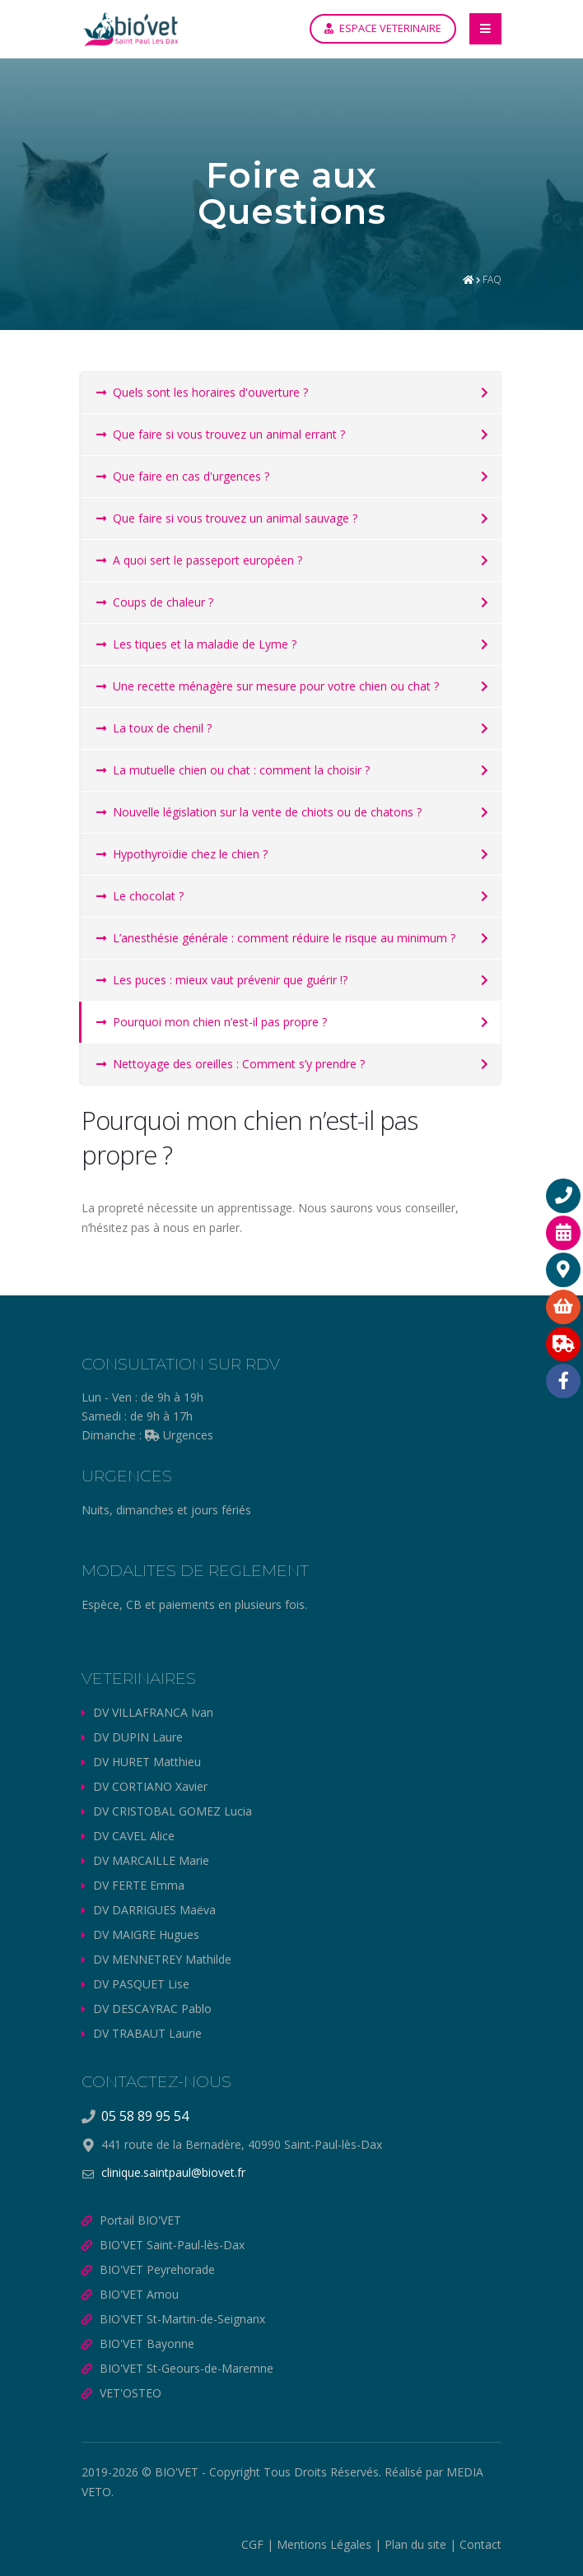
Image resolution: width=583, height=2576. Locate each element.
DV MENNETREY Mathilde (162, 1959)
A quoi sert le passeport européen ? (199, 560)
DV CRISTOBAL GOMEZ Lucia (172, 1811)
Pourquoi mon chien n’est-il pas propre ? (211, 1022)
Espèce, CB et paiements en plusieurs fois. (194, 1604)
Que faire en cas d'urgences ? (182, 476)
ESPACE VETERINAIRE (382, 28)
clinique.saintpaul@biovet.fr (173, 2172)
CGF (252, 2544)
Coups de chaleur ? (154, 602)
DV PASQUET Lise (141, 1984)
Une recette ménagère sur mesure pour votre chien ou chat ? (267, 686)
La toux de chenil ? (154, 728)
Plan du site (415, 2544)
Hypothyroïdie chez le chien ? (182, 854)
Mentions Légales (324, 2544)
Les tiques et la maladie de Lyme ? (196, 644)
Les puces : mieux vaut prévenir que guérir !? (221, 980)
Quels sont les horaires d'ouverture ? (202, 392)
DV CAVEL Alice (134, 1836)
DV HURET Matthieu (147, 1761)
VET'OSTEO (130, 2393)
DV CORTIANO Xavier (150, 1786)
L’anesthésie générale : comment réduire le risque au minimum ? (275, 938)
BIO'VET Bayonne (147, 2343)
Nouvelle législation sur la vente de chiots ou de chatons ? (259, 812)
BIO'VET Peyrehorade (157, 2269)
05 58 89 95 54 (145, 2116)
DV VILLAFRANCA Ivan (153, 1712)
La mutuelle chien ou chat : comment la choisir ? (233, 770)
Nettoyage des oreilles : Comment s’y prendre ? (230, 1064)
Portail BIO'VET (140, 2220)
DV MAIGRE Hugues (146, 1934)
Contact (480, 2544)
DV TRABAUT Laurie (147, 2033)
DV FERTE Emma (138, 1885)
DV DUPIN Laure (138, 1737)
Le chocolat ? (140, 896)
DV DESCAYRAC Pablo (152, 2008)
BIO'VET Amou (139, 2294)
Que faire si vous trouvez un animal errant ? (220, 434)
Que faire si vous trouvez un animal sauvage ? (226, 518)
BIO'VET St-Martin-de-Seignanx (182, 2319)
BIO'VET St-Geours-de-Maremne (186, 2368)
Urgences (179, 1435)
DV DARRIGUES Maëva (154, 1910)
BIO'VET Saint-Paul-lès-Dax (172, 2245)
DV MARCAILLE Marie (151, 1860)
